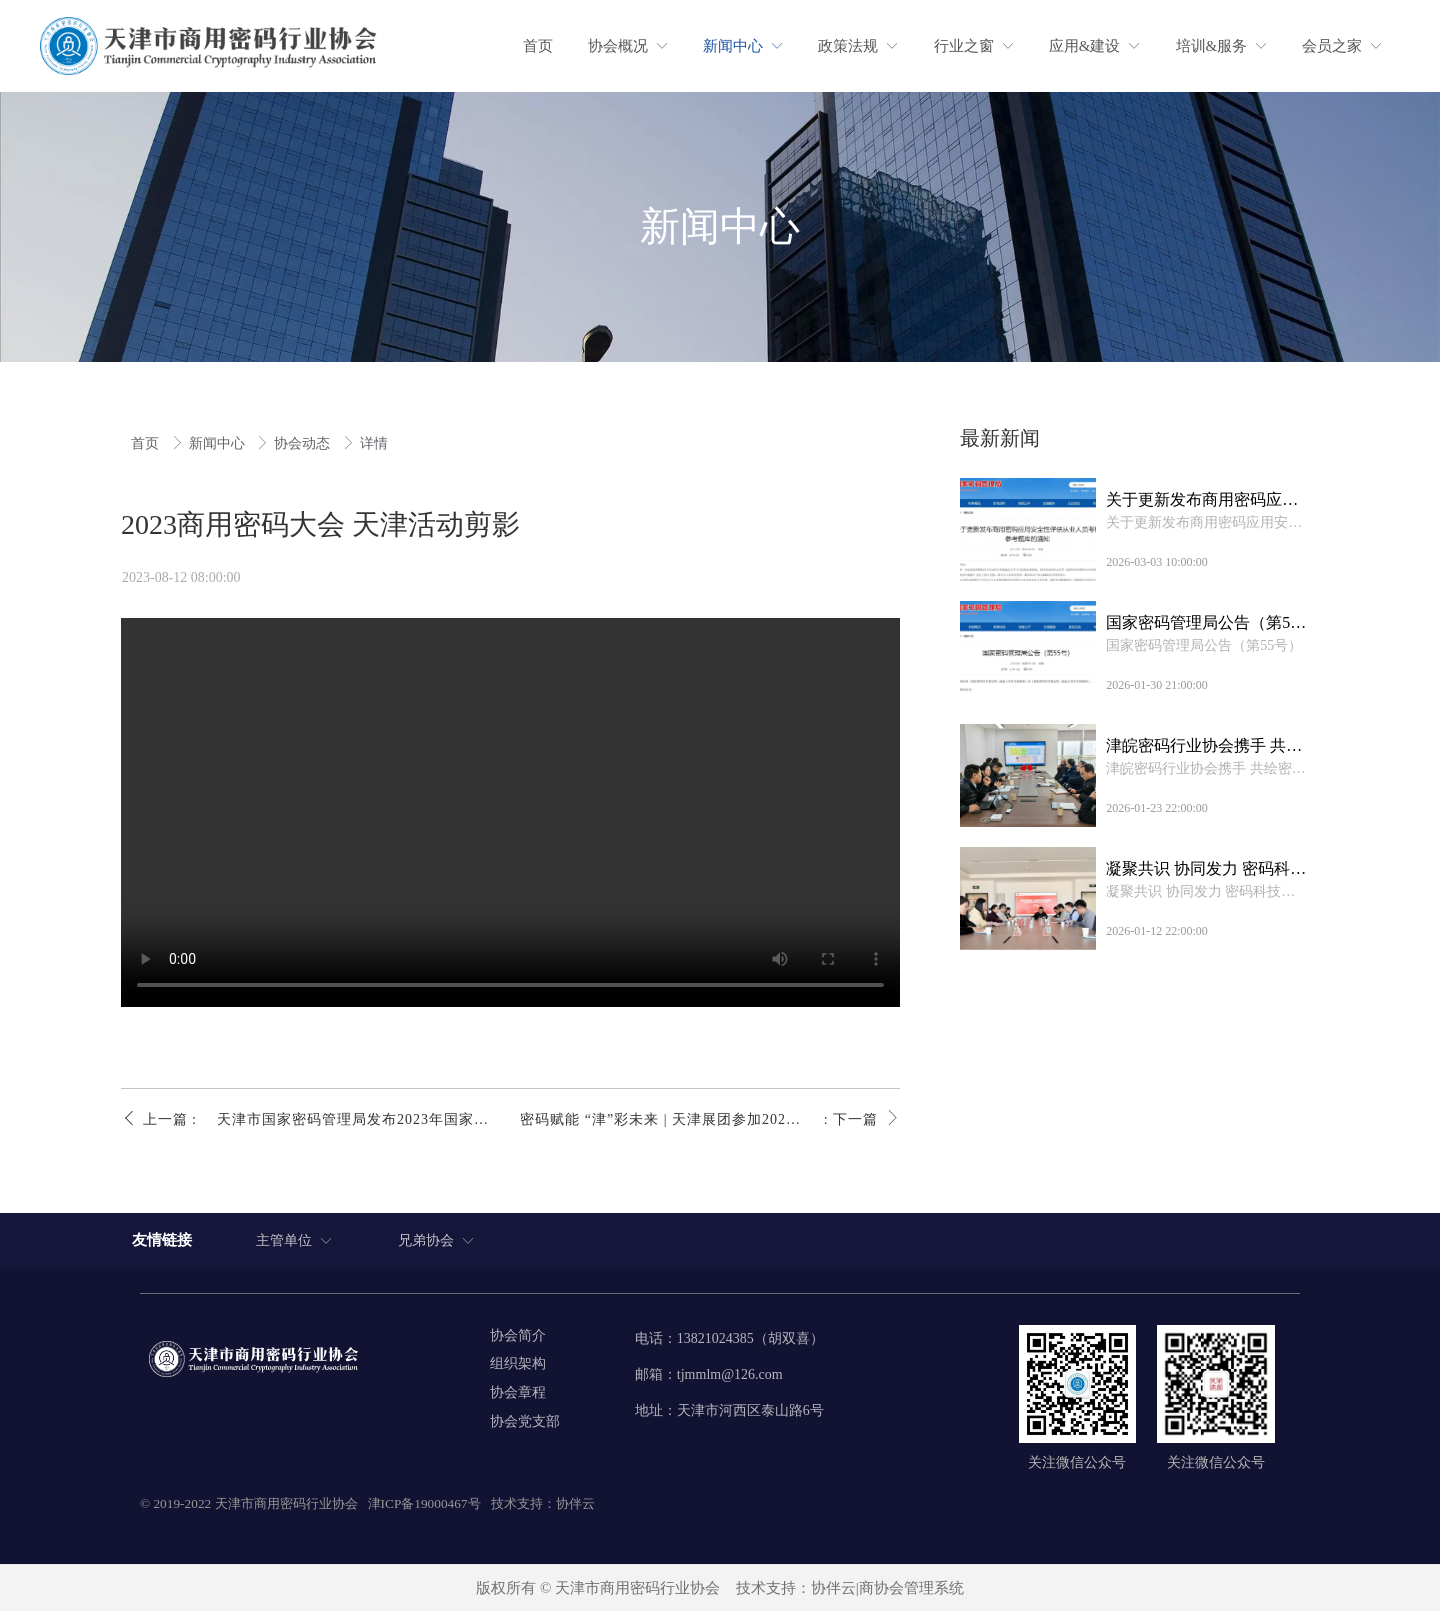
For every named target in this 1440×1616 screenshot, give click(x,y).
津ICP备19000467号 (424, 1508)
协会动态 (304, 443)
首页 (147, 443)
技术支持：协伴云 (543, 1508)
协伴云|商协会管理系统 (887, 1593)
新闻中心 (219, 443)
